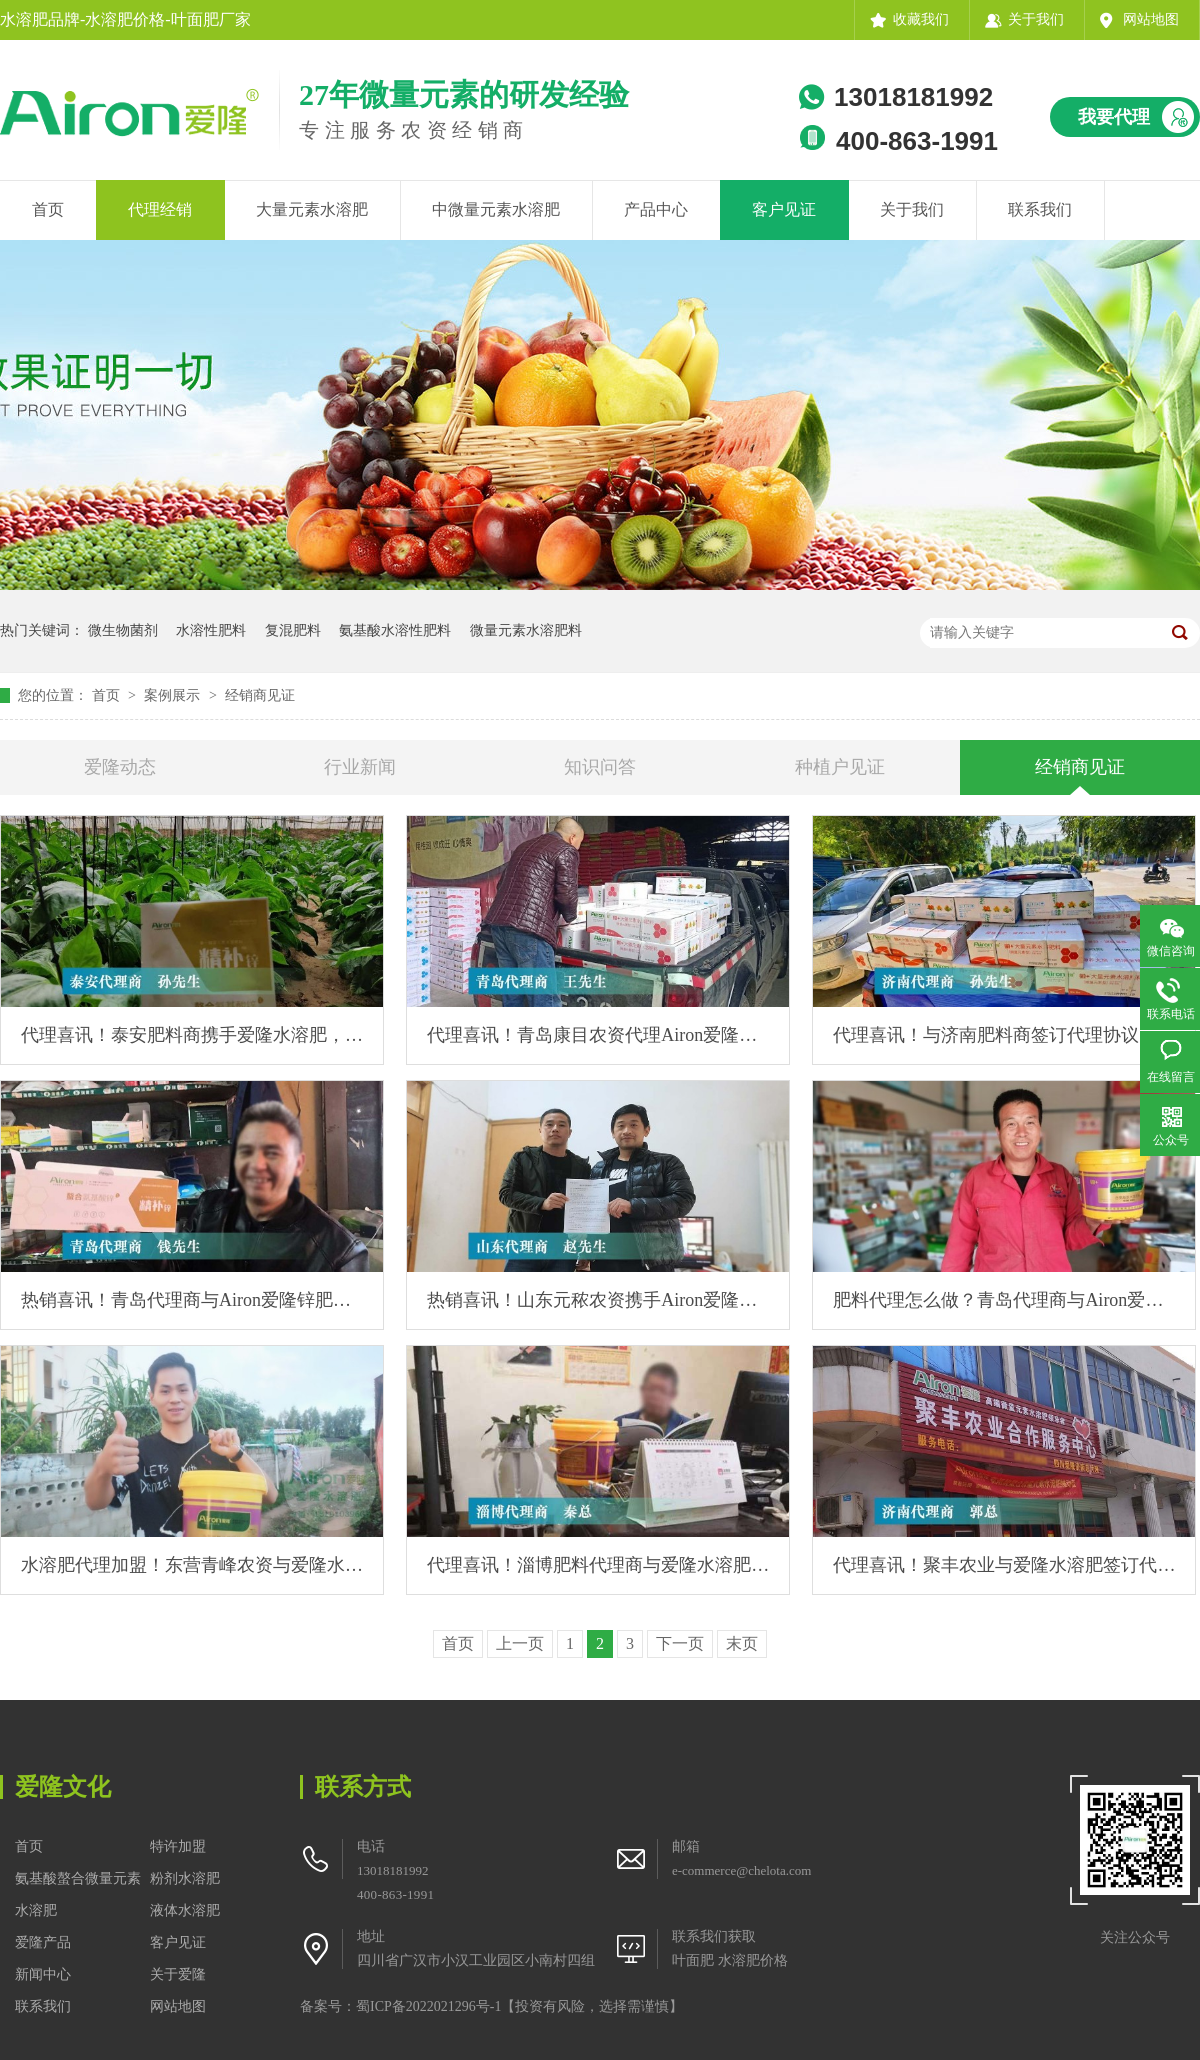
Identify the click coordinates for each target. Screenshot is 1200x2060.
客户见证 (784, 209)
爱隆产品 (43, 1942)
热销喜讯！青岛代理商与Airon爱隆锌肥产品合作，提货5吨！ (192, 1300)
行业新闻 (360, 767)
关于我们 (1036, 19)
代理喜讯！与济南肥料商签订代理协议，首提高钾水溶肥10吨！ (1004, 1035)
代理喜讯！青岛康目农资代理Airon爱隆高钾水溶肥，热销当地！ (598, 1035)
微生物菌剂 (123, 630)
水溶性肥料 (211, 630)
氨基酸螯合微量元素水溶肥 (78, 1894)
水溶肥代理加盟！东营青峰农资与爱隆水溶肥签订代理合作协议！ (192, 1565)
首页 (48, 209)
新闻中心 (43, 1974)
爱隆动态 (120, 767)
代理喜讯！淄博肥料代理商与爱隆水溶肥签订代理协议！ (598, 1565)
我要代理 (1114, 117)
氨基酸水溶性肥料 (395, 630)
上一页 (520, 1643)
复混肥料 (293, 630)
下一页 (680, 1643)
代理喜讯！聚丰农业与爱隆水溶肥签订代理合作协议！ (1004, 1565)
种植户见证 (840, 767)
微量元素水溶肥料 (526, 630)
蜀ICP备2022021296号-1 (428, 2006)
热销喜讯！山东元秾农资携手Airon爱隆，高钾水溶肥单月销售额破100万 (598, 1300)
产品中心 (656, 209)
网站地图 (1151, 19)
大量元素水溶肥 (312, 209)
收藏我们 (921, 19)
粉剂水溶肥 (185, 1878)
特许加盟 (178, 1846)
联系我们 (1040, 209)
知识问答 (600, 767)
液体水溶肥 (185, 1910)
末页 (742, 1643)
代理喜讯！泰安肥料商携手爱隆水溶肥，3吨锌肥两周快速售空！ (192, 1035)
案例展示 (174, 695)
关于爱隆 (178, 1974)
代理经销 (160, 209)
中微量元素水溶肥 (496, 209)
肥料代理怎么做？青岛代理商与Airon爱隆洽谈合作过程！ (1004, 1300)
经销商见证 (260, 695)
